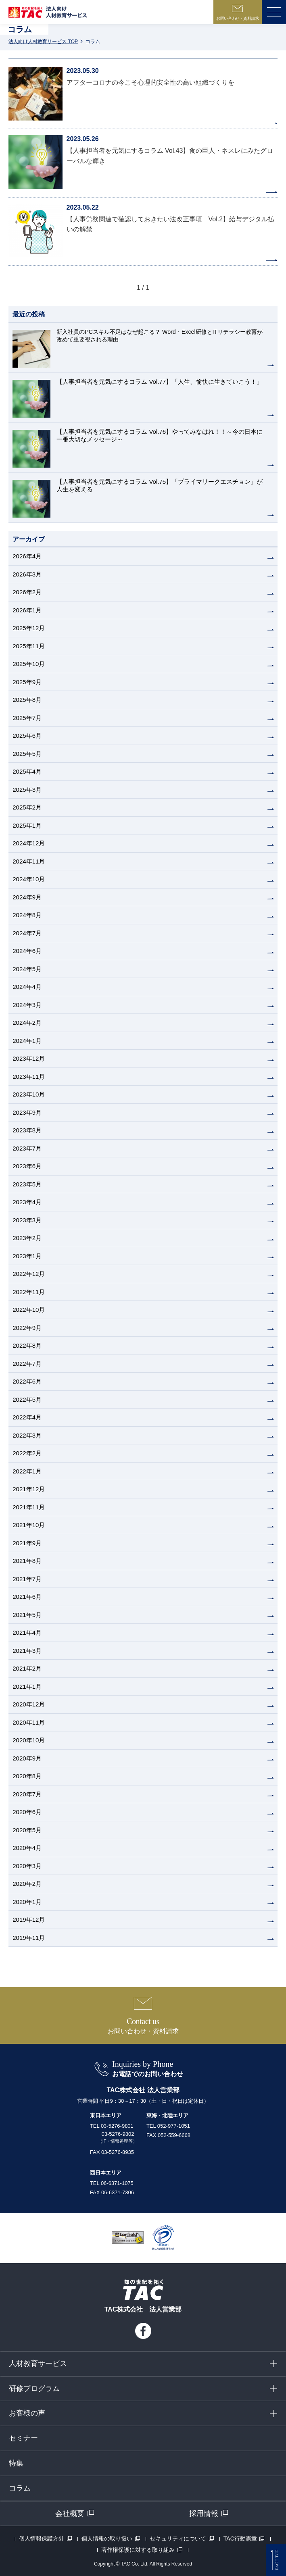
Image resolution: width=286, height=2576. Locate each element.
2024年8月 (27, 914)
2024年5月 (27, 968)
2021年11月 (29, 1507)
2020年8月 (27, 1776)
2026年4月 (27, 556)
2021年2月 (27, 1668)
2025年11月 (29, 646)
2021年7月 (27, 1578)
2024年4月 (27, 986)
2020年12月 (29, 1704)
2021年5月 (27, 1614)
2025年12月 (29, 627)
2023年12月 (29, 1058)
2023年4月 (27, 1202)
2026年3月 (27, 574)
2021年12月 (29, 1489)
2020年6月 (27, 1811)
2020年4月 (27, 1847)
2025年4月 (27, 771)
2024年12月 (29, 843)
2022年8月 (27, 1345)
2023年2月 (27, 1237)
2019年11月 (29, 1937)
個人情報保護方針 (41, 2538)
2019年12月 (29, 1919)
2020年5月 (27, 1830)
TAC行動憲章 (240, 2538)
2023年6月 (27, 1166)
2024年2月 (27, 1022)
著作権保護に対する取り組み (138, 2550)
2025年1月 (27, 825)
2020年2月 (27, 1883)
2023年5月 (27, 1184)
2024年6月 (27, 950)
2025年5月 (27, 753)
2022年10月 (29, 1309)
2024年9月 (27, 897)
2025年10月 (29, 663)
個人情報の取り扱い (106, 2538)
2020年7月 (27, 1794)
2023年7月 (27, 1148)
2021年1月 (27, 1686)
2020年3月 (27, 1865)
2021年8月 (27, 1560)
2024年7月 (27, 933)
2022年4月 (27, 1417)
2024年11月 (29, 861)
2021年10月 (29, 1524)
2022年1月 (27, 1471)
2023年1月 (27, 1256)
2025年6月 (27, 735)
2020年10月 (29, 1740)
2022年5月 (27, 1399)
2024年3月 (27, 1004)
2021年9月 (27, 1543)
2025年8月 (27, 699)
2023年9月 (27, 1112)
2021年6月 (27, 1596)
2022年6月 (27, 1381)
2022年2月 (27, 1453)
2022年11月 (29, 1291)
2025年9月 (27, 681)
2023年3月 (27, 1220)
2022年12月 (29, 1273)
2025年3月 (27, 789)
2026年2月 (27, 592)
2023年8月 (27, 1130)
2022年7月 (27, 1363)
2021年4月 (27, 1632)
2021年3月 (27, 1650)
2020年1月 (27, 1901)
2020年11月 (29, 1722)
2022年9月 (27, 1327)
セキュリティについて (178, 2538)
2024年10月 (29, 879)
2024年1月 (27, 1040)
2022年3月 (27, 1435)
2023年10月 (29, 1094)
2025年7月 (27, 717)
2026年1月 (27, 610)
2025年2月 (27, 807)
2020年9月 (27, 1758)
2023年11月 (29, 1076)
